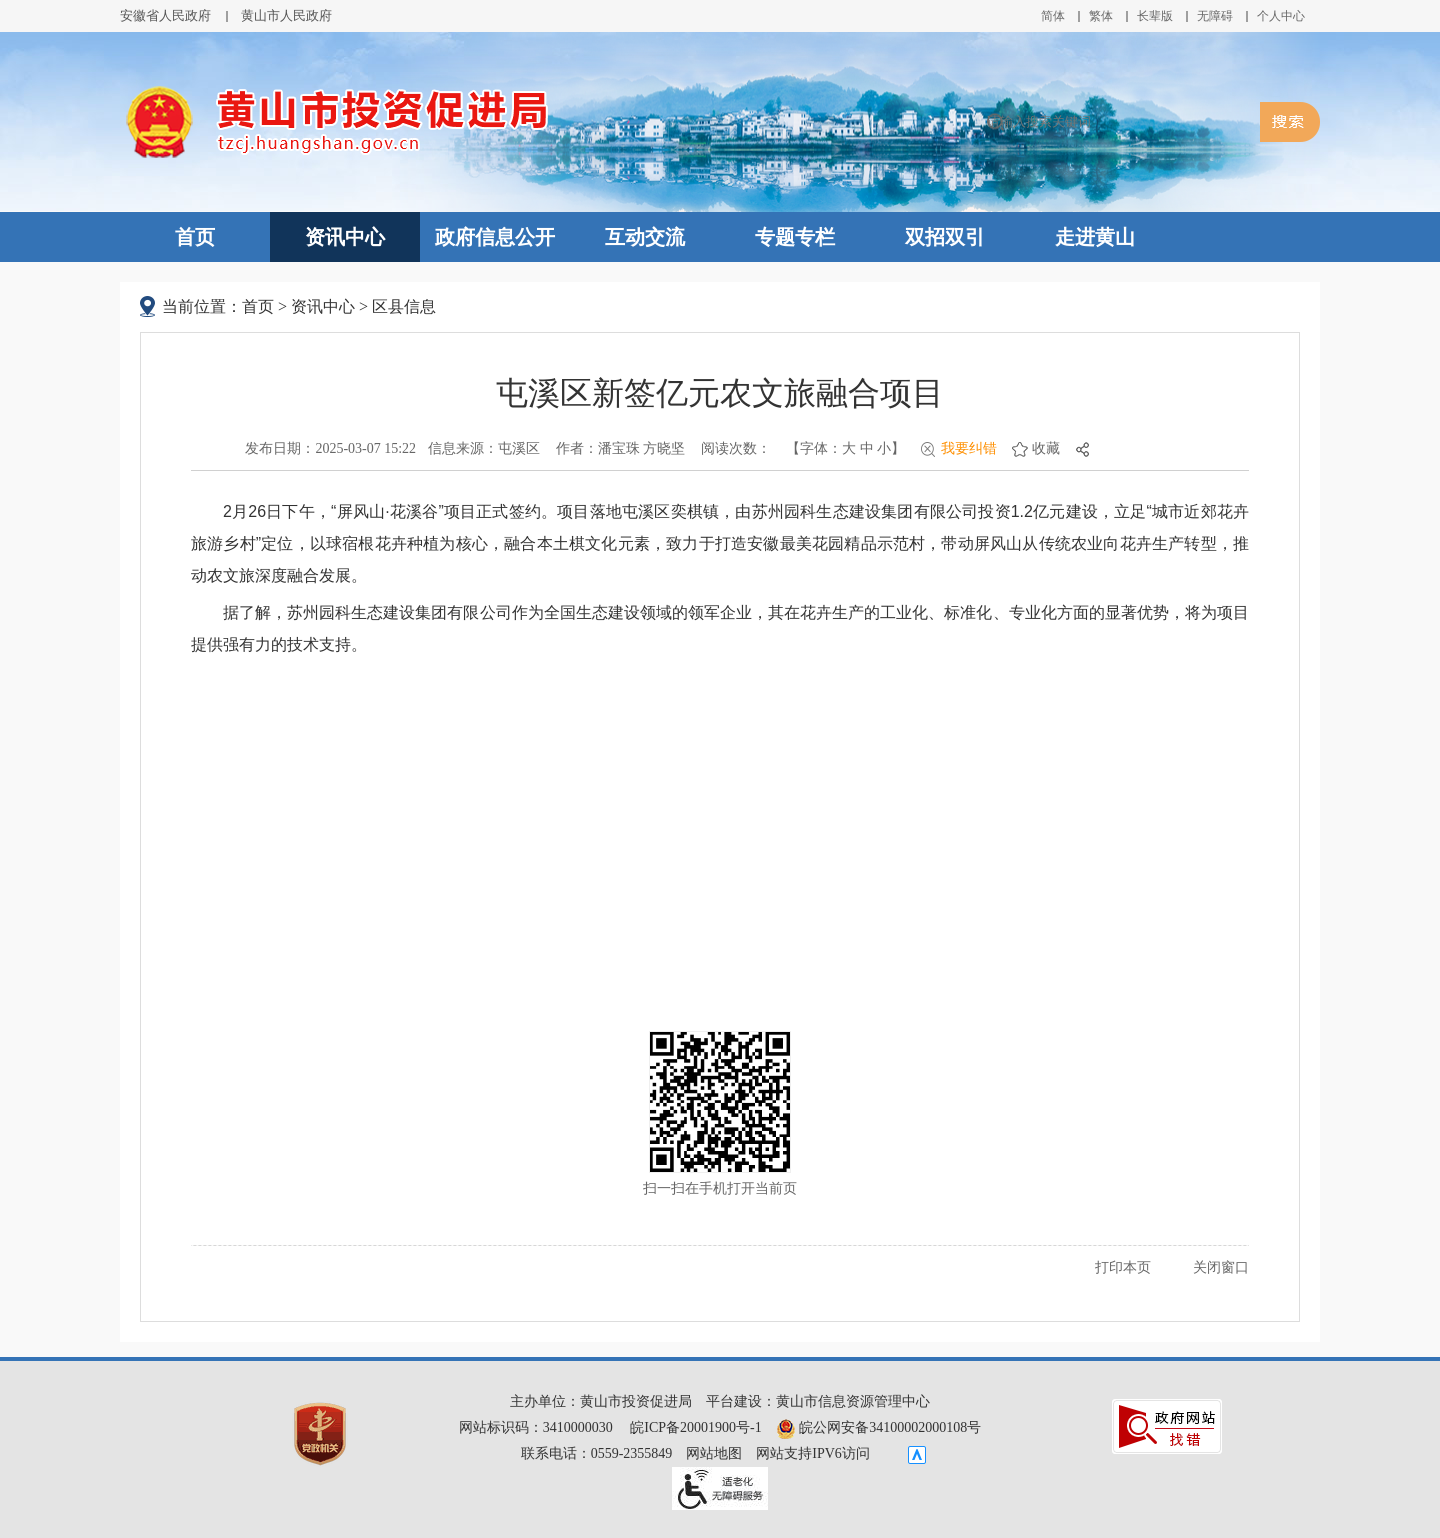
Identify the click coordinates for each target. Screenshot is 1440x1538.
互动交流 (645, 237)
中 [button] (867, 448)
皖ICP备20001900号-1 (695, 1427)
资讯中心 (345, 237)
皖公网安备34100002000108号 (879, 1427)
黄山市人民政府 (286, 15)
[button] (1155, 16)
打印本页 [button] (1123, 1267)
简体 (1053, 16)
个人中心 (1281, 16)
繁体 (1101, 16)
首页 (195, 237)
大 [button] (849, 448)
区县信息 (404, 306)
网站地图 (714, 1453)
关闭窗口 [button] (1221, 1267)
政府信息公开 (495, 237)
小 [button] (884, 448)
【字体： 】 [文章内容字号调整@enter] (845, 448)
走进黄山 (1095, 237)
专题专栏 (795, 237)
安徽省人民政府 (165, 15)
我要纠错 (969, 448)
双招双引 (945, 237)
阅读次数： (736, 448)
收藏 (1046, 448)
